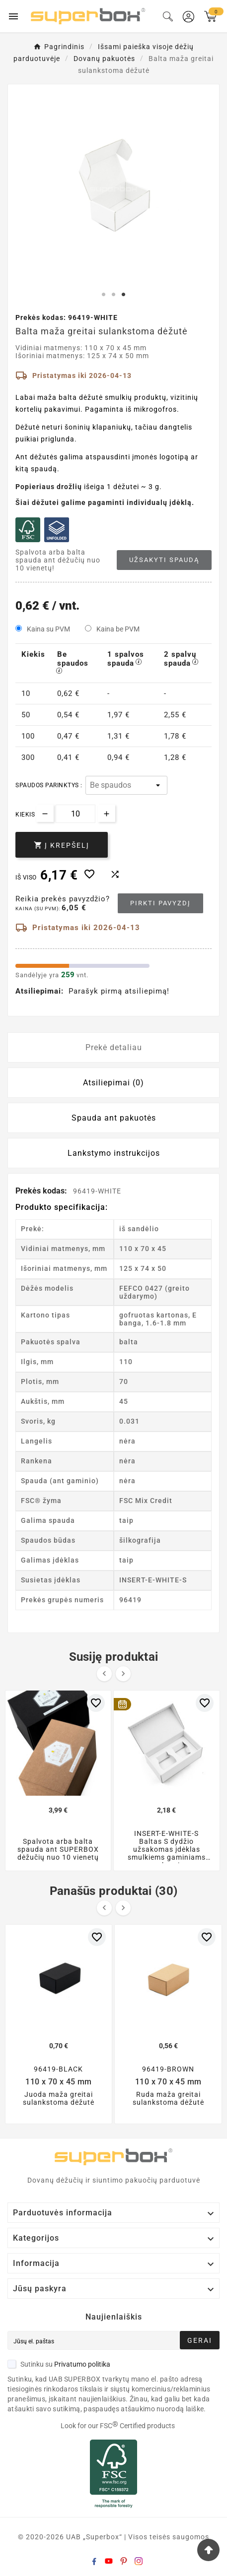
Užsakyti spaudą (164, 560)
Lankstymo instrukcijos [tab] (114, 1153)
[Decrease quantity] (45, 813)
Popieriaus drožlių (48, 487)
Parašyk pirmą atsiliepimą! (119, 991)
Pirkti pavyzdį (160, 903)
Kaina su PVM (48, 629)
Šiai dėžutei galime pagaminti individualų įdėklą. (104, 502)
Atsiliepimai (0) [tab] (113, 1082)
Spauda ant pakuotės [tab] (114, 1118)
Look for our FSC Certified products (118, 2426)
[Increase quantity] (106, 813)
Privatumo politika (82, 2364)
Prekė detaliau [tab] (113, 1047)
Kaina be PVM (118, 629)
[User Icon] (188, 16)
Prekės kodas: (42, 1190)
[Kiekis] (75, 814)
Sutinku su (58, 2364)
